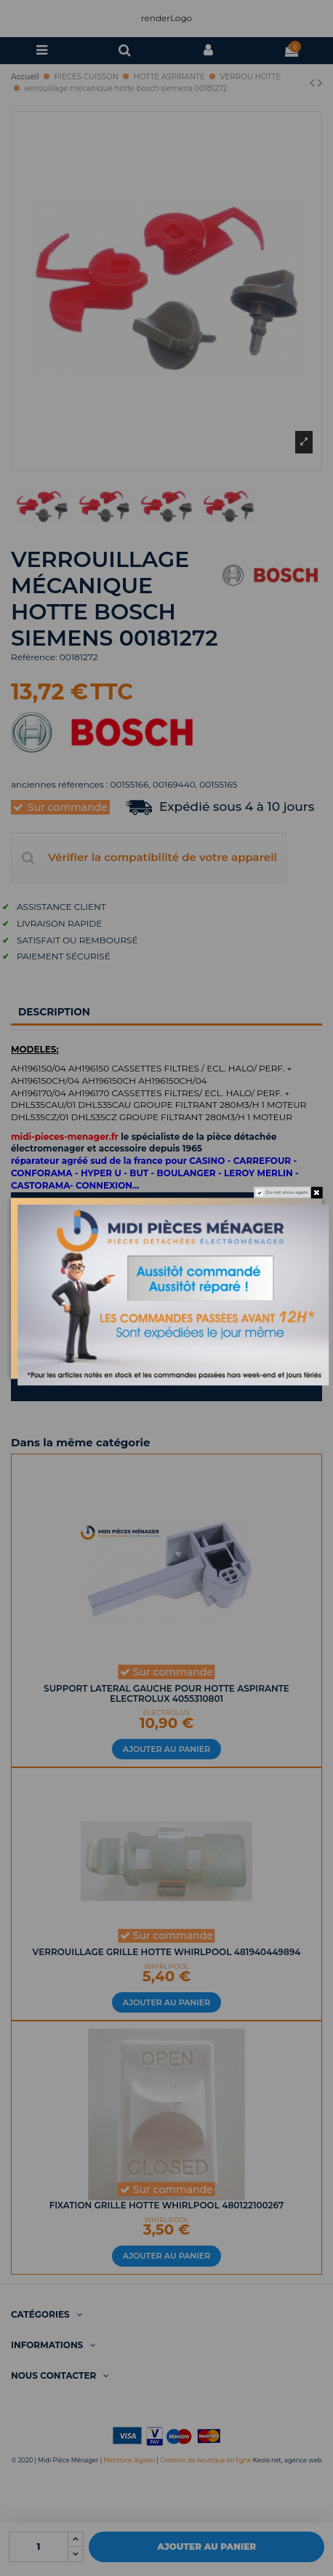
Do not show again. (287, 1192)
